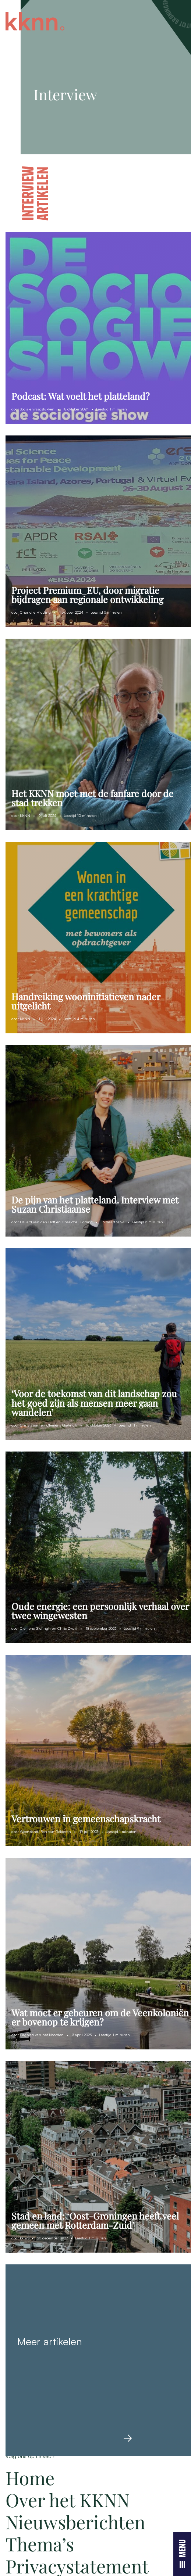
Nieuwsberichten (75, 2521)
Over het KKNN (68, 2499)
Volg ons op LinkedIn (31, 2456)
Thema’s (40, 2544)
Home (30, 2477)
